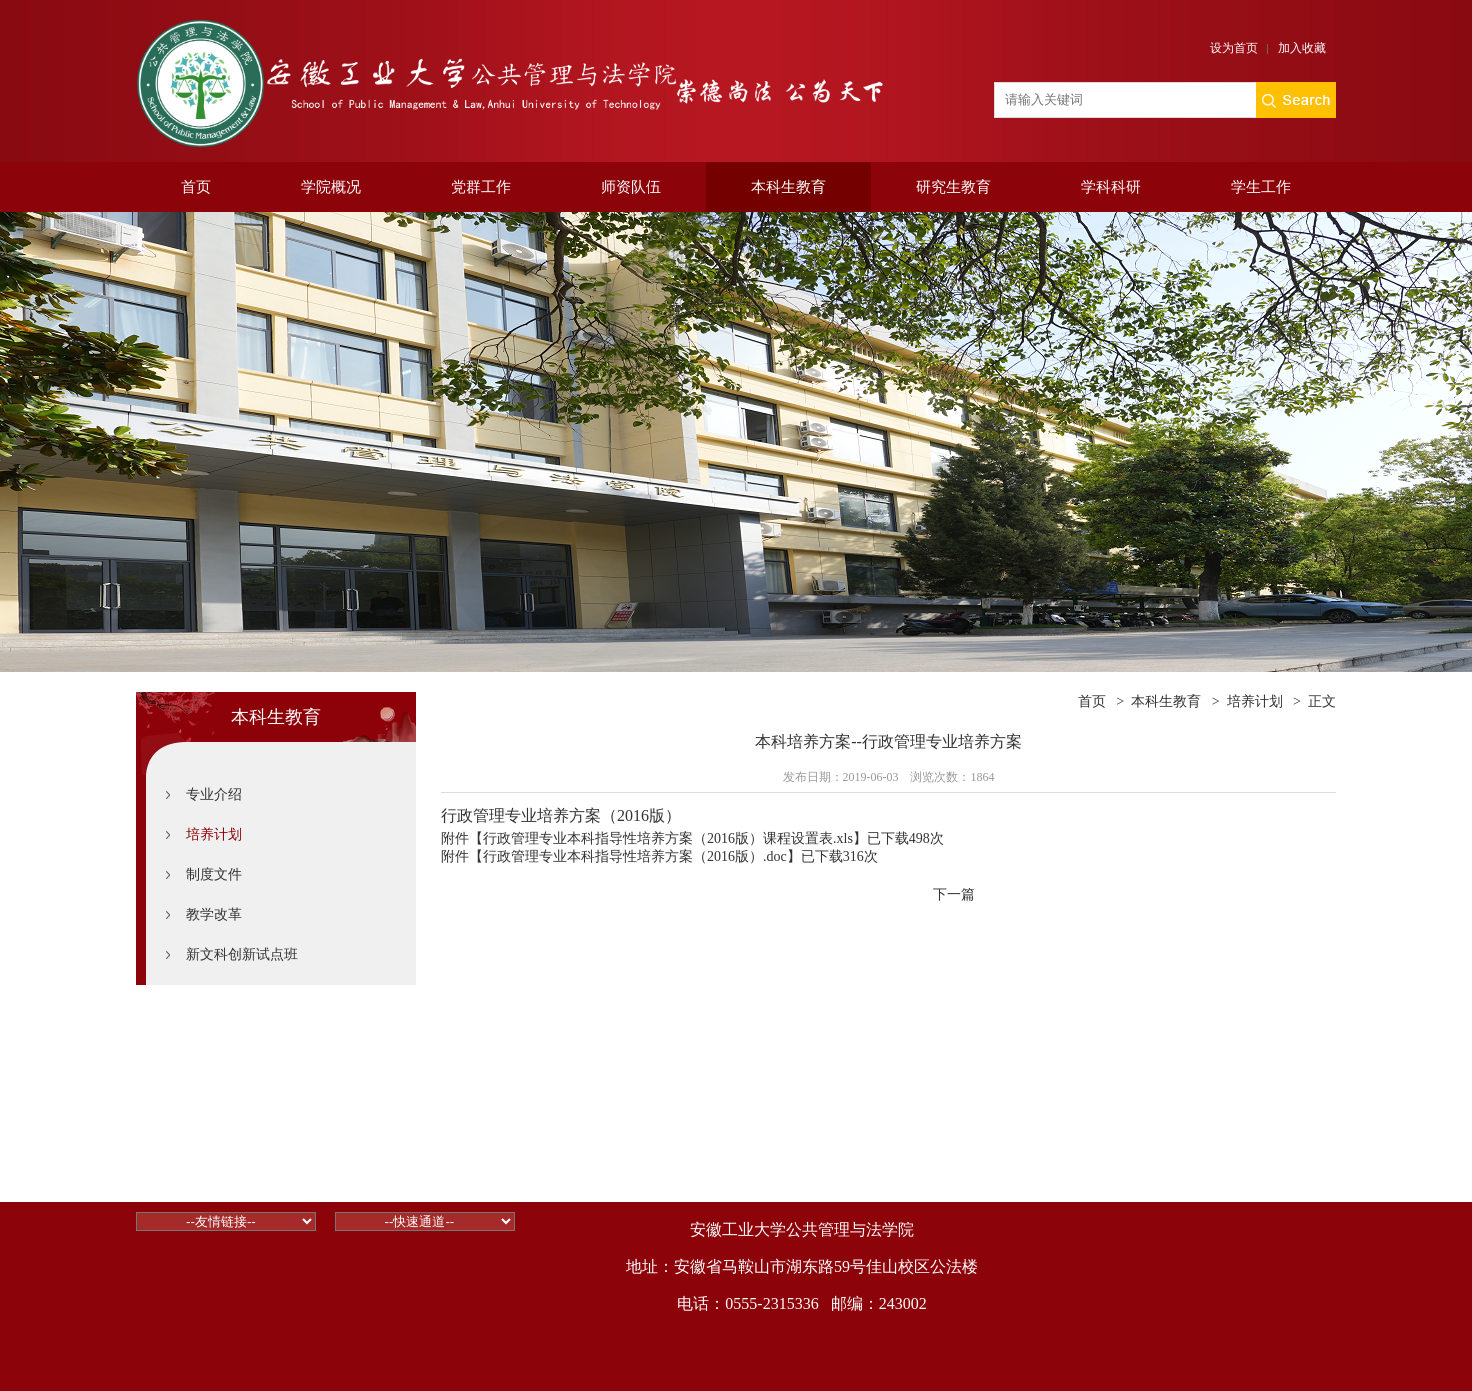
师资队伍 (631, 187)
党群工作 (481, 187)
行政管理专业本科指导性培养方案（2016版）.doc (635, 856)
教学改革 (214, 914)
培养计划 (214, 834)
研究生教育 (953, 187)
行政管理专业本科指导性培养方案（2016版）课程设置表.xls (668, 838)
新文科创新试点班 (242, 954)
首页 (196, 187)
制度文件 (214, 874)
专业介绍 (214, 794)
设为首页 (1234, 48)
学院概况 (331, 187)
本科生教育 (788, 187)
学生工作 (1261, 187)
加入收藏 (1302, 48)
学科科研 (1111, 187)
